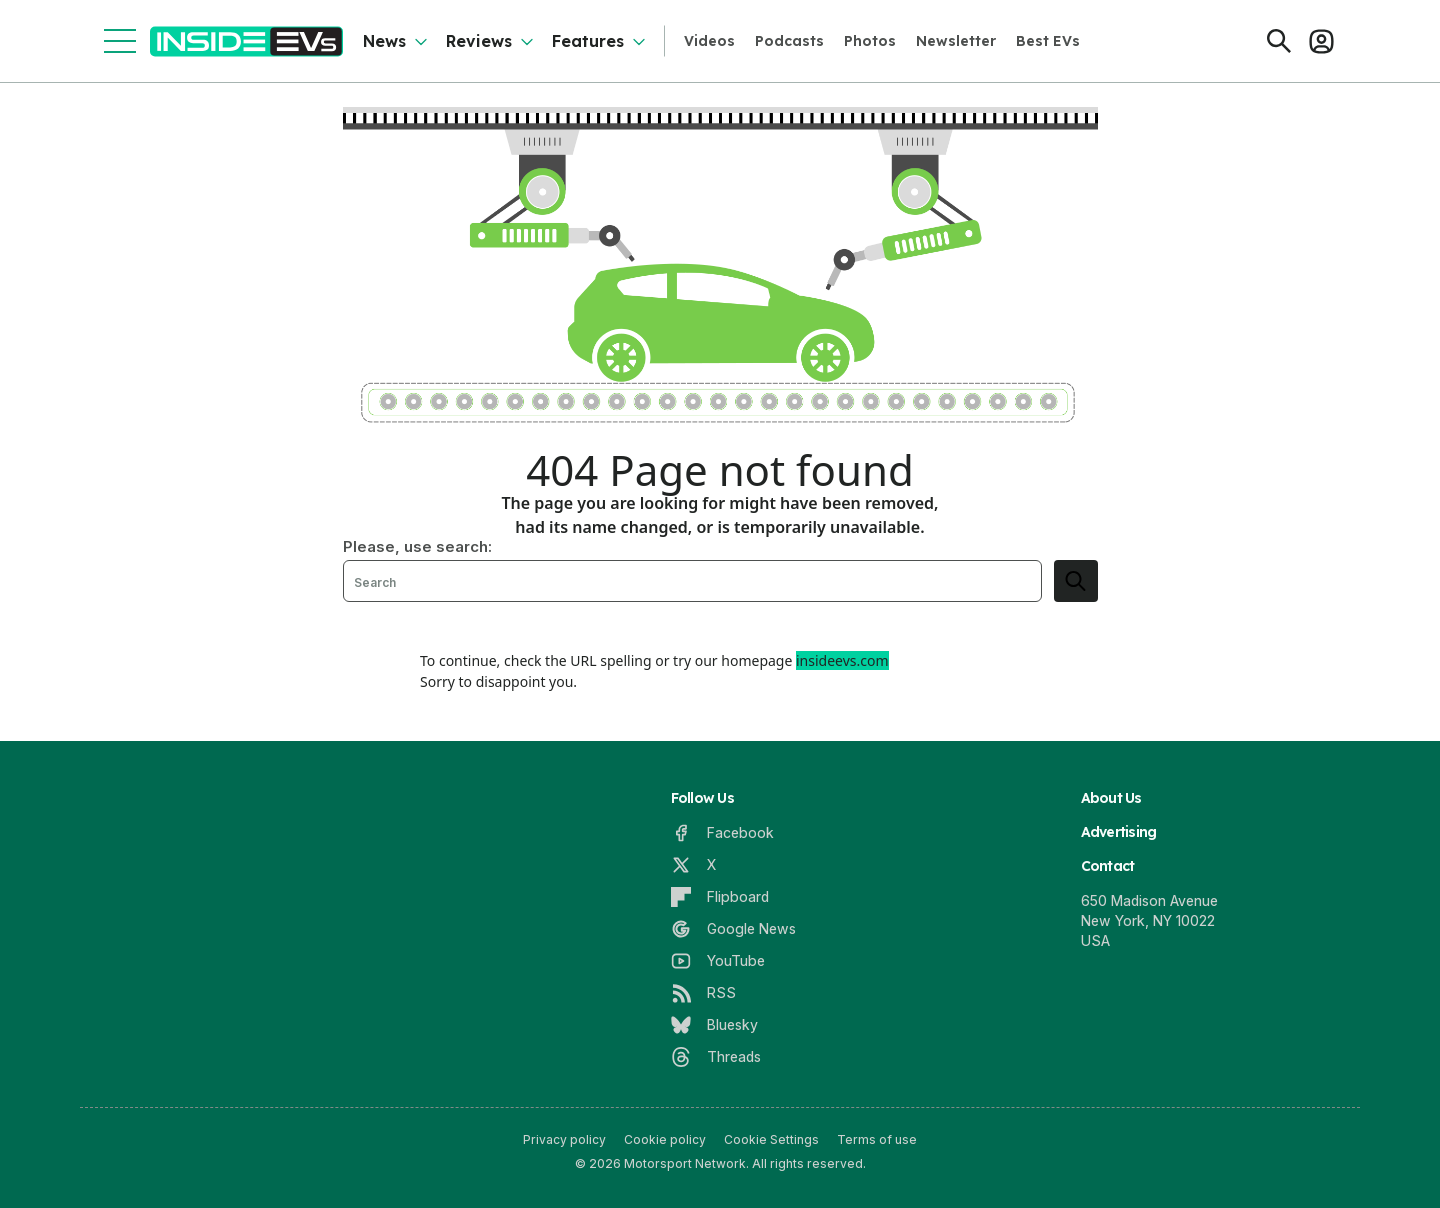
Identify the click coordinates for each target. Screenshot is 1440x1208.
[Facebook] (722, 833)
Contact (1108, 866)
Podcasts (789, 41)
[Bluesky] (714, 1025)
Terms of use (877, 1139)
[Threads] (716, 1057)
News (384, 41)
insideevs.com (842, 660)
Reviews (479, 41)
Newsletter (956, 41)
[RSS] (703, 993)
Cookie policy (665, 1139)
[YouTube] (718, 961)
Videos (709, 41)
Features (588, 41)
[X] (693, 865)
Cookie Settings (771, 1139)
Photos (870, 41)
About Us (1111, 798)
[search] (1076, 581)
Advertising (1119, 832)
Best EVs (1048, 41)
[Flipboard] (720, 897)
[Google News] (733, 929)
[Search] (1279, 41)
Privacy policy (564, 1139)
